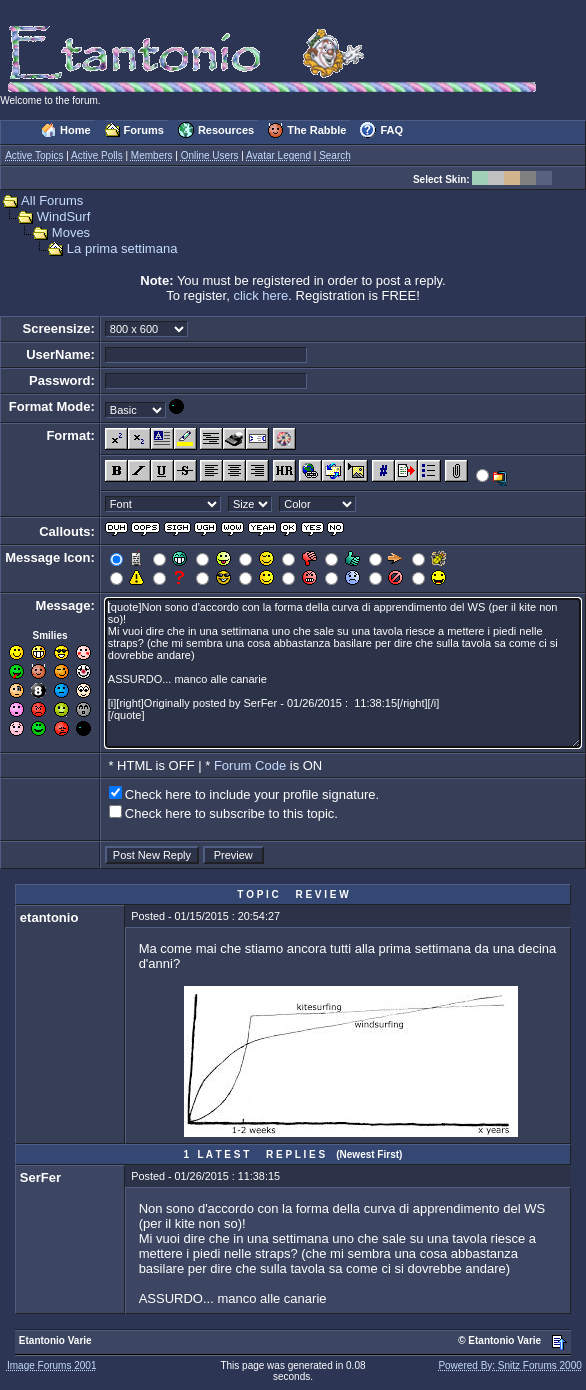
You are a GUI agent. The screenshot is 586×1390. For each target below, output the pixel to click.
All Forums (52, 200)
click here (260, 295)
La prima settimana (122, 248)
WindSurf (63, 216)
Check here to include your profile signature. (252, 794)
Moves (71, 232)
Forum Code (250, 765)
